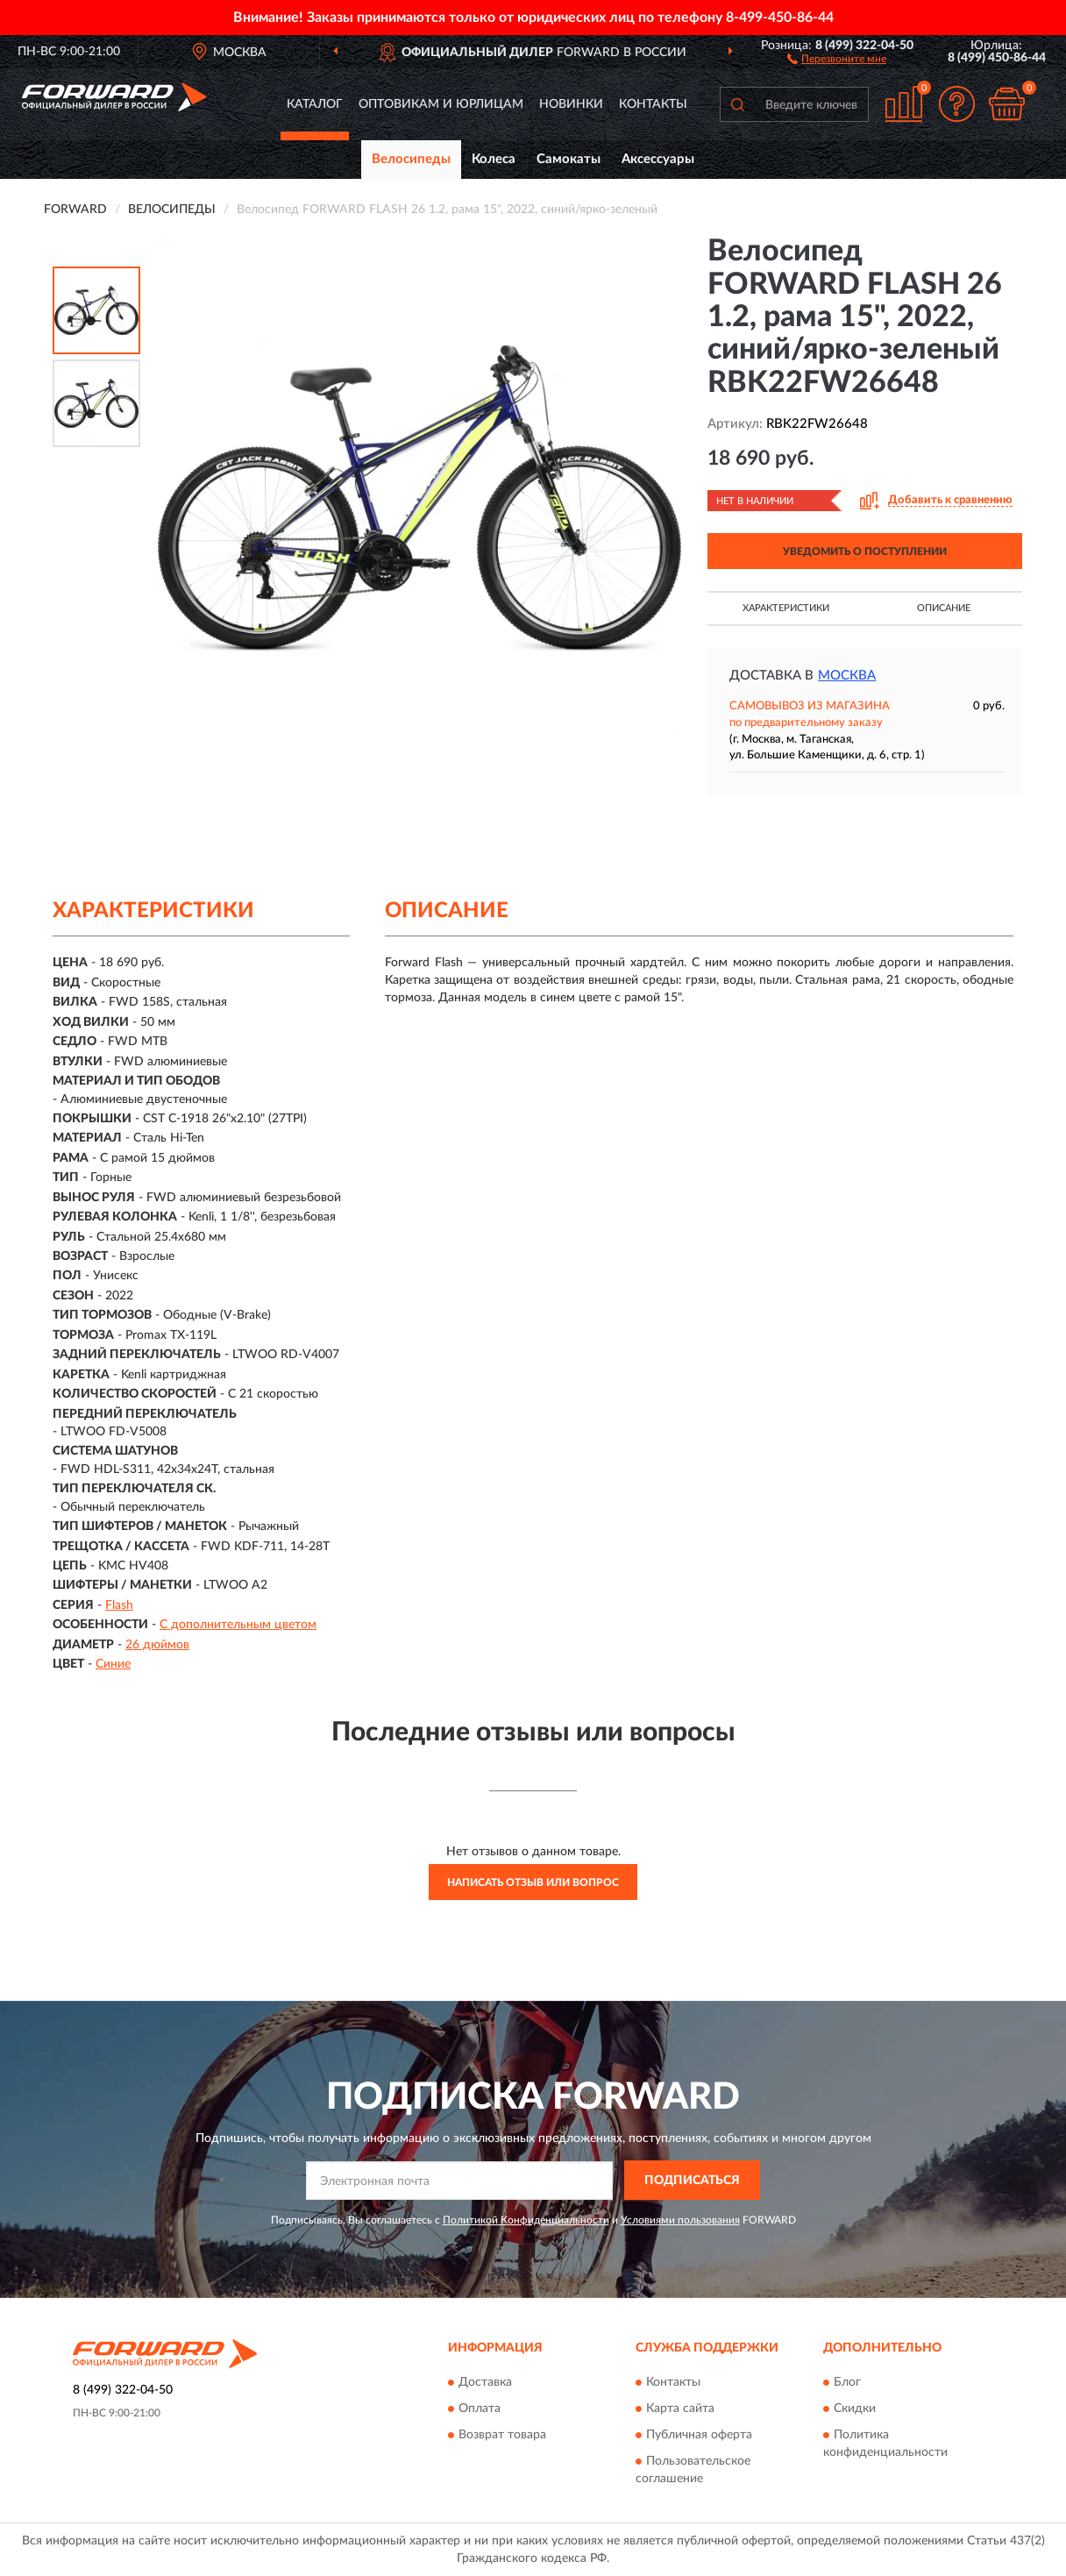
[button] (836, 58)
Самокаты (569, 159)
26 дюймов (157, 1645)
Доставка (485, 2382)
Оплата (479, 2408)
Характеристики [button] (786, 608)
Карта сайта (680, 2408)
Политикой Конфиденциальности (526, 2220)
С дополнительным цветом (238, 1625)
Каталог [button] (315, 104)
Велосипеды (411, 159)
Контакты (653, 104)
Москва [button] (847, 675)
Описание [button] (943, 608)
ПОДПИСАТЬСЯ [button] (692, 2180)
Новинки (571, 104)
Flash (119, 1605)
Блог (847, 2382)
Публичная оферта (699, 2435)
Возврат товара (502, 2435)
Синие (113, 1664)
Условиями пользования (680, 2220)
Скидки (855, 2408)
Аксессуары (658, 159)
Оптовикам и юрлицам (441, 104)
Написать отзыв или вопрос (533, 1882)
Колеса (493, 159)
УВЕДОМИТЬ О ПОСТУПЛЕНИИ (865, 551)
